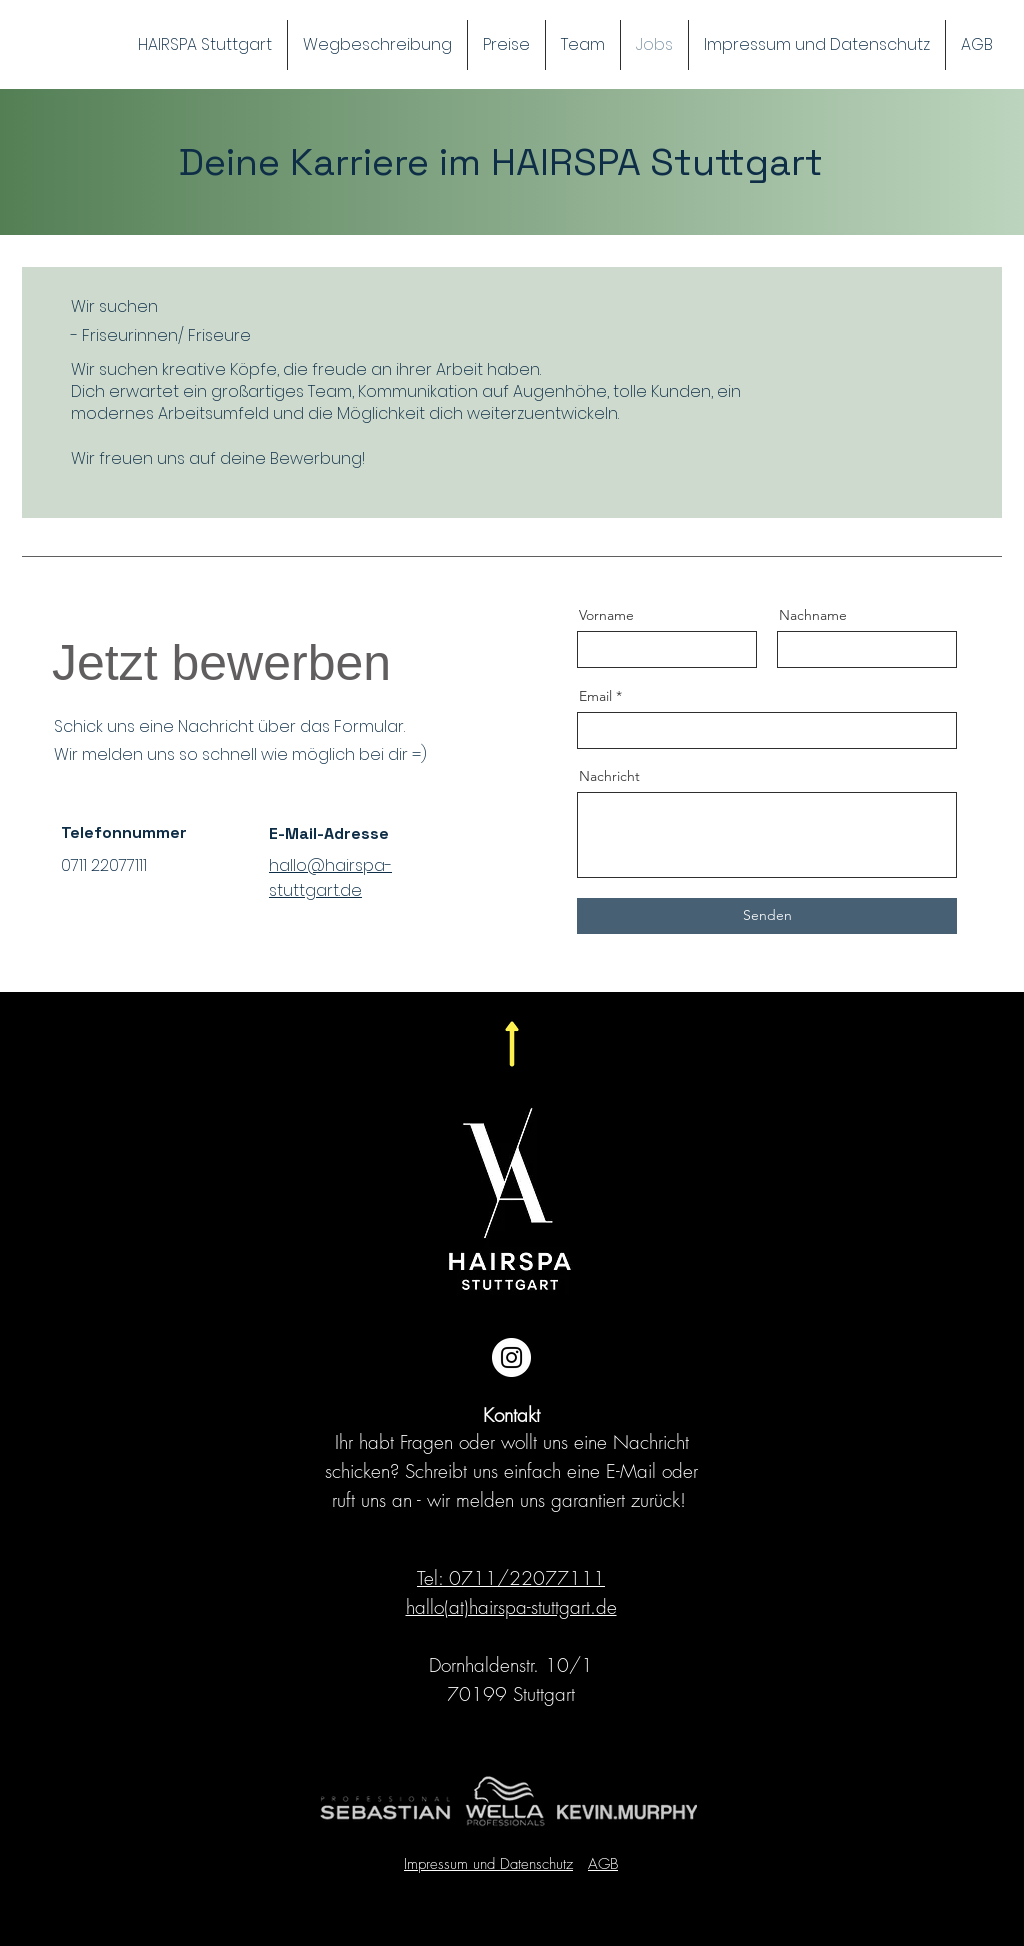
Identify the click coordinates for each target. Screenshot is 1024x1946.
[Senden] (767, 916)
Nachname (813, 615)
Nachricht (609, 776)
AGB (603, 1864)
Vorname (606, 615)
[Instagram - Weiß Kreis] (511, 1357)
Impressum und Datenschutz (488, 1864)
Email (595, 696)
